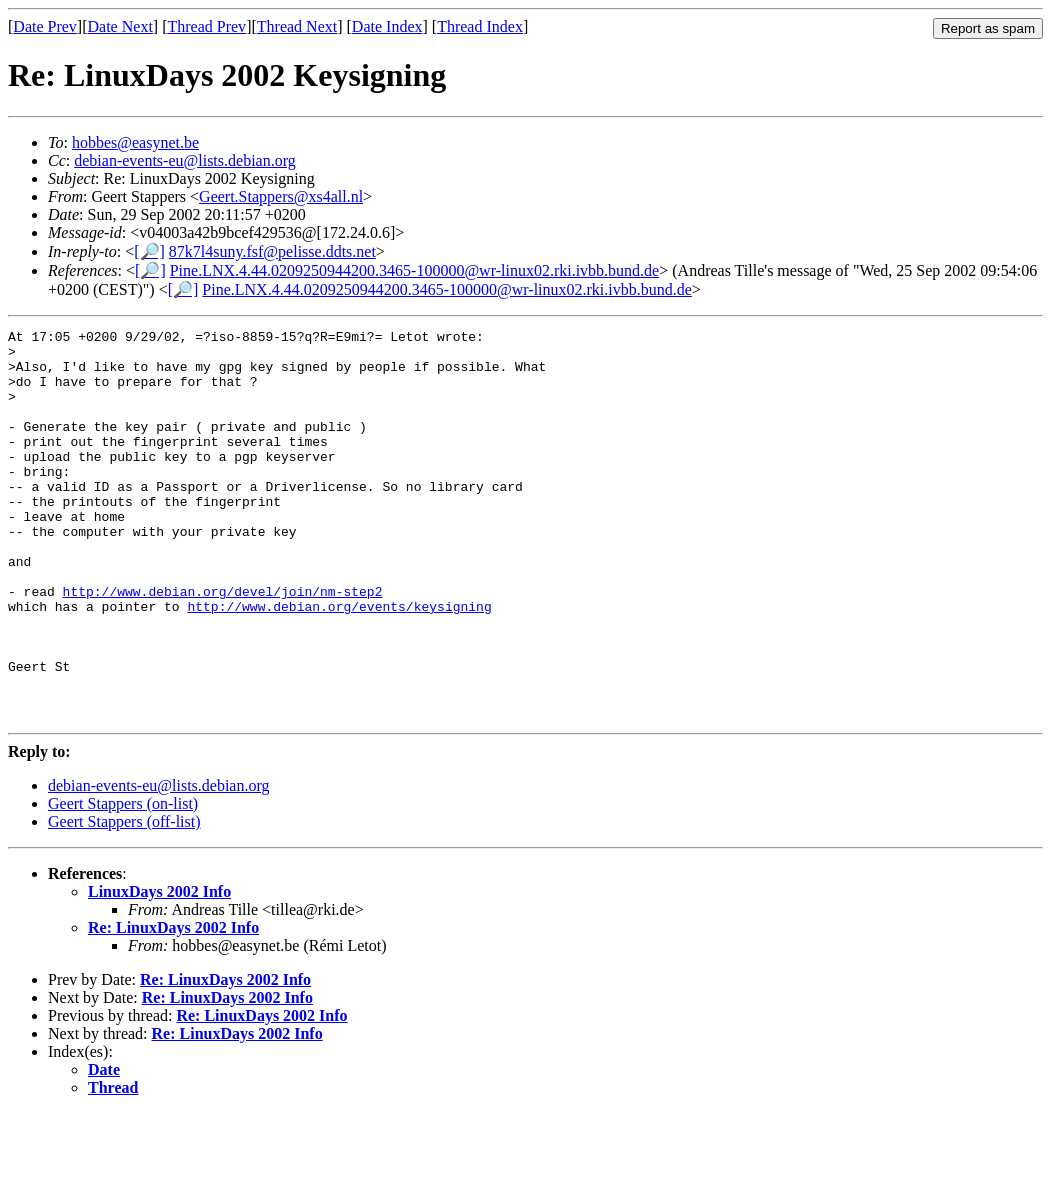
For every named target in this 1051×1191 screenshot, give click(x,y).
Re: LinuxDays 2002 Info (173, 1005)
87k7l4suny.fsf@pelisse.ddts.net (272, 251)
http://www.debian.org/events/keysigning (339, 663)
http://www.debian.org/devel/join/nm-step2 (223, 645)
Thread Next (297, 26)
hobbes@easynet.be (135, 142)
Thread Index (480, 26)
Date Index (387, 26)
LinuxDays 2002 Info (159, 969)
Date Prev (45, 26)
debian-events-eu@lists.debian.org (185, 160)
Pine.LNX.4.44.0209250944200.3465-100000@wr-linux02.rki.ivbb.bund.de (415, 270)
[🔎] (149, 251)
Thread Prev (206, 26)
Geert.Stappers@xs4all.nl (281, 196)
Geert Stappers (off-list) (124, 899)
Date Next (120, 26)
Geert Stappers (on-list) (123, 881)
